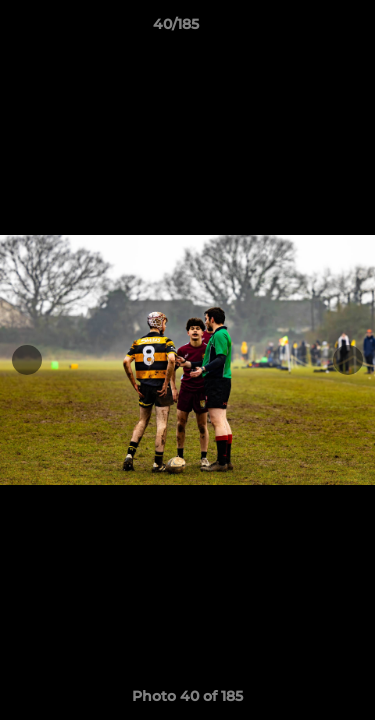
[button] (303, 29)
